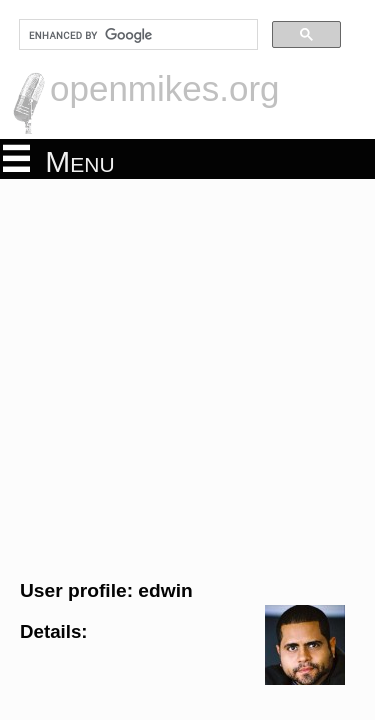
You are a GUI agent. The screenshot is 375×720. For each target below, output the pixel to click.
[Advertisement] (187, 376)
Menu (59, 160)
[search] (136, 35)
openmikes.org (165, 88)
